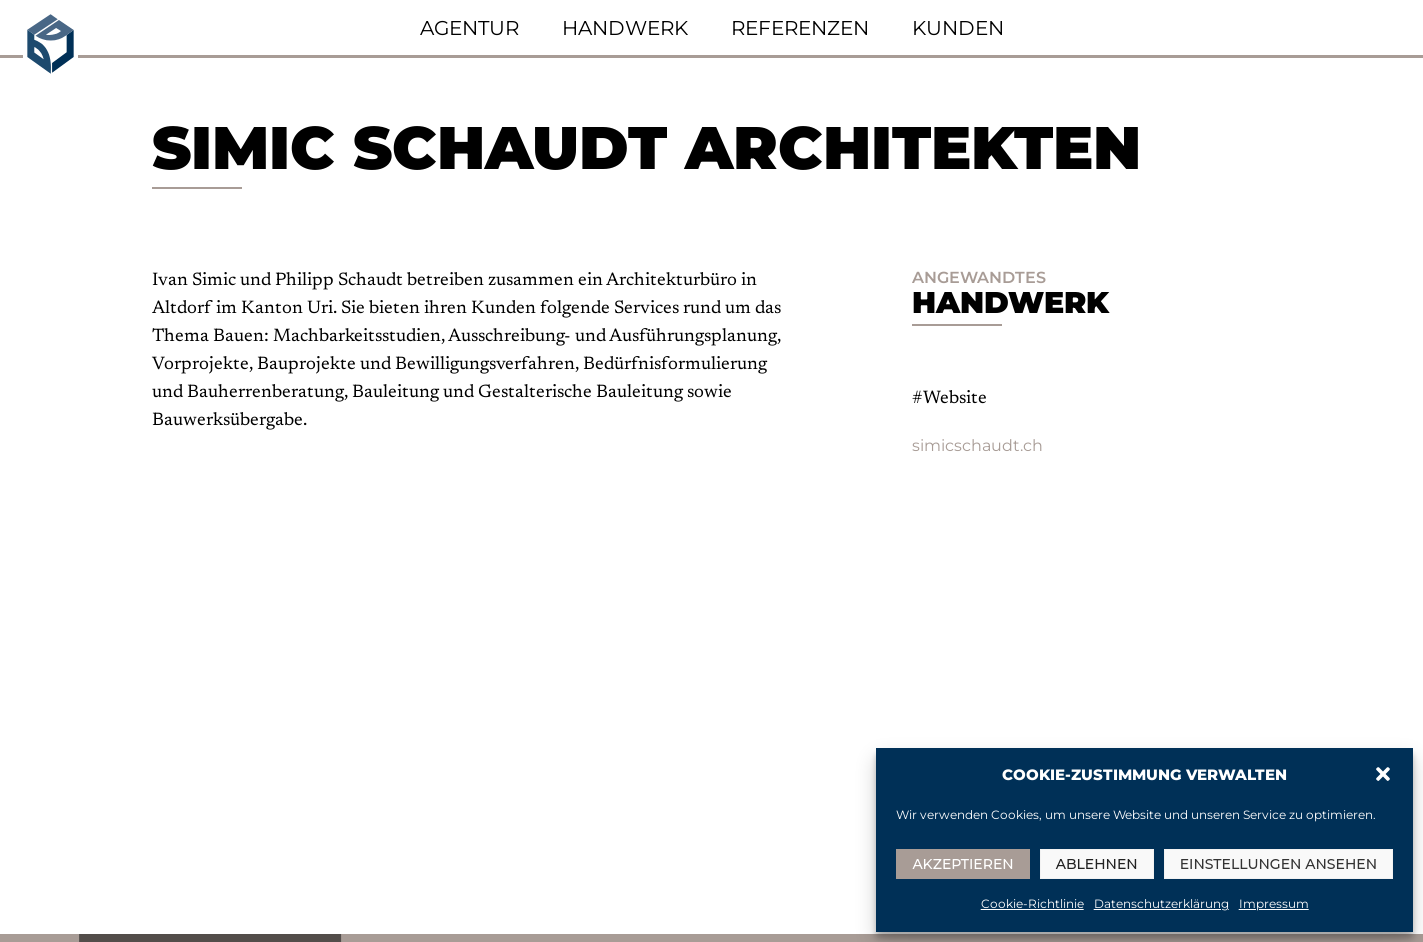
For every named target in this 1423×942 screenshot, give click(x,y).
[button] (1383, 774)
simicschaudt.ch (977, 445)
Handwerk (625, 28)
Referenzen (800, 28)
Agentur (469, 28)
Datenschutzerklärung (1161, 903)
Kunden (958, 28)
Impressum (1274, 903)
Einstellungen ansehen (1278, 864)
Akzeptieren (962, 864)
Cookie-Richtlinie (1032, 903)
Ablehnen (1097, 864)
